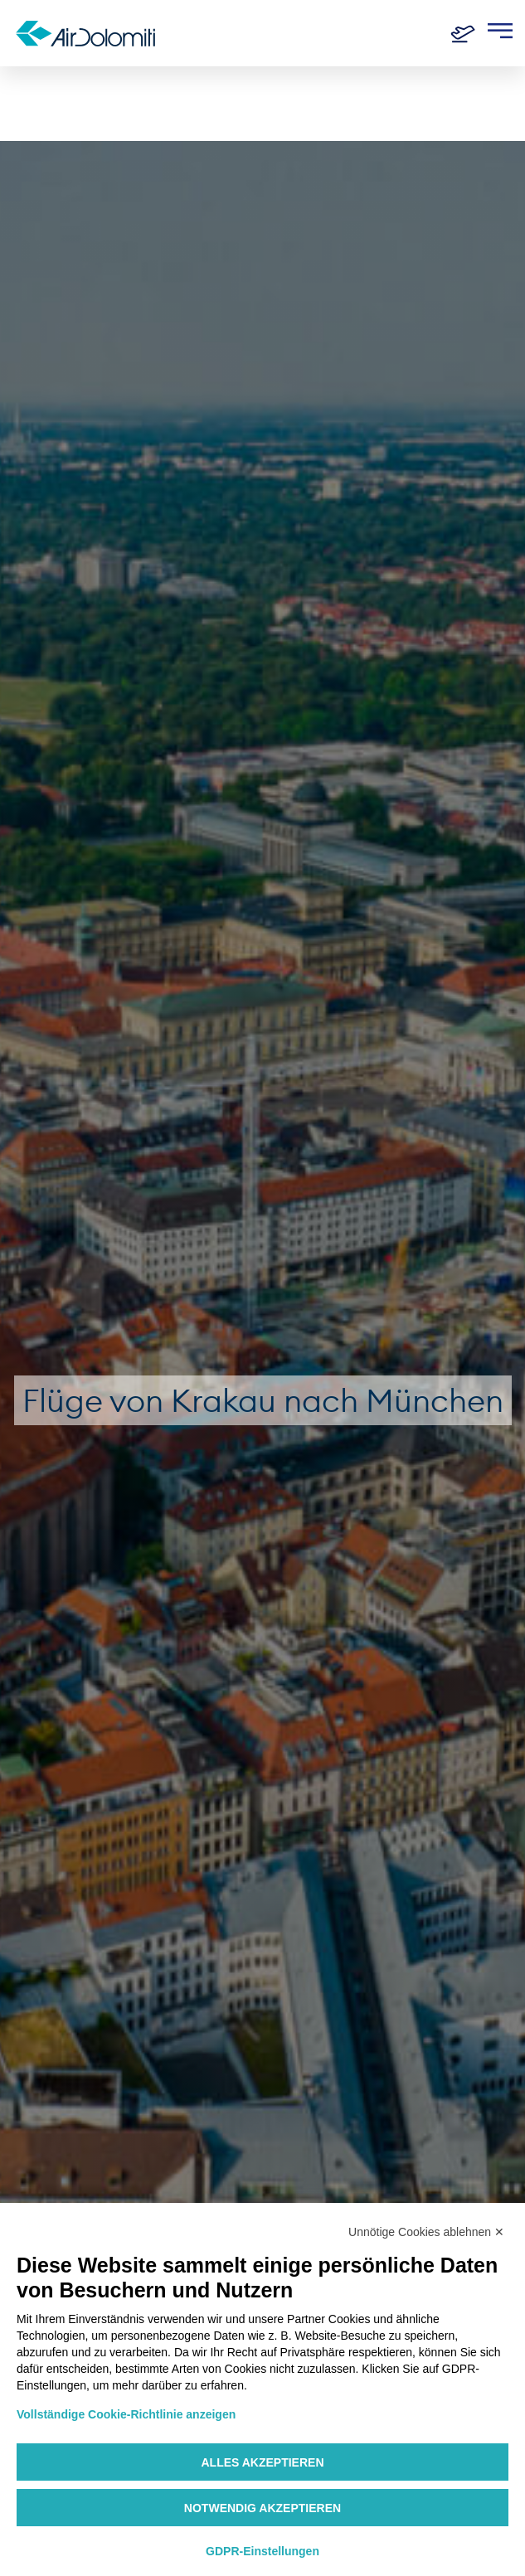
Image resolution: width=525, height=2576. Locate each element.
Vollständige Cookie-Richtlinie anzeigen (126, 2414)
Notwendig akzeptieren (262, 2508)
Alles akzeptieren (262, 2462)
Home (34, 93)
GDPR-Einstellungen (262, 2551)
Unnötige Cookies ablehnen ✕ (426, 2232)
